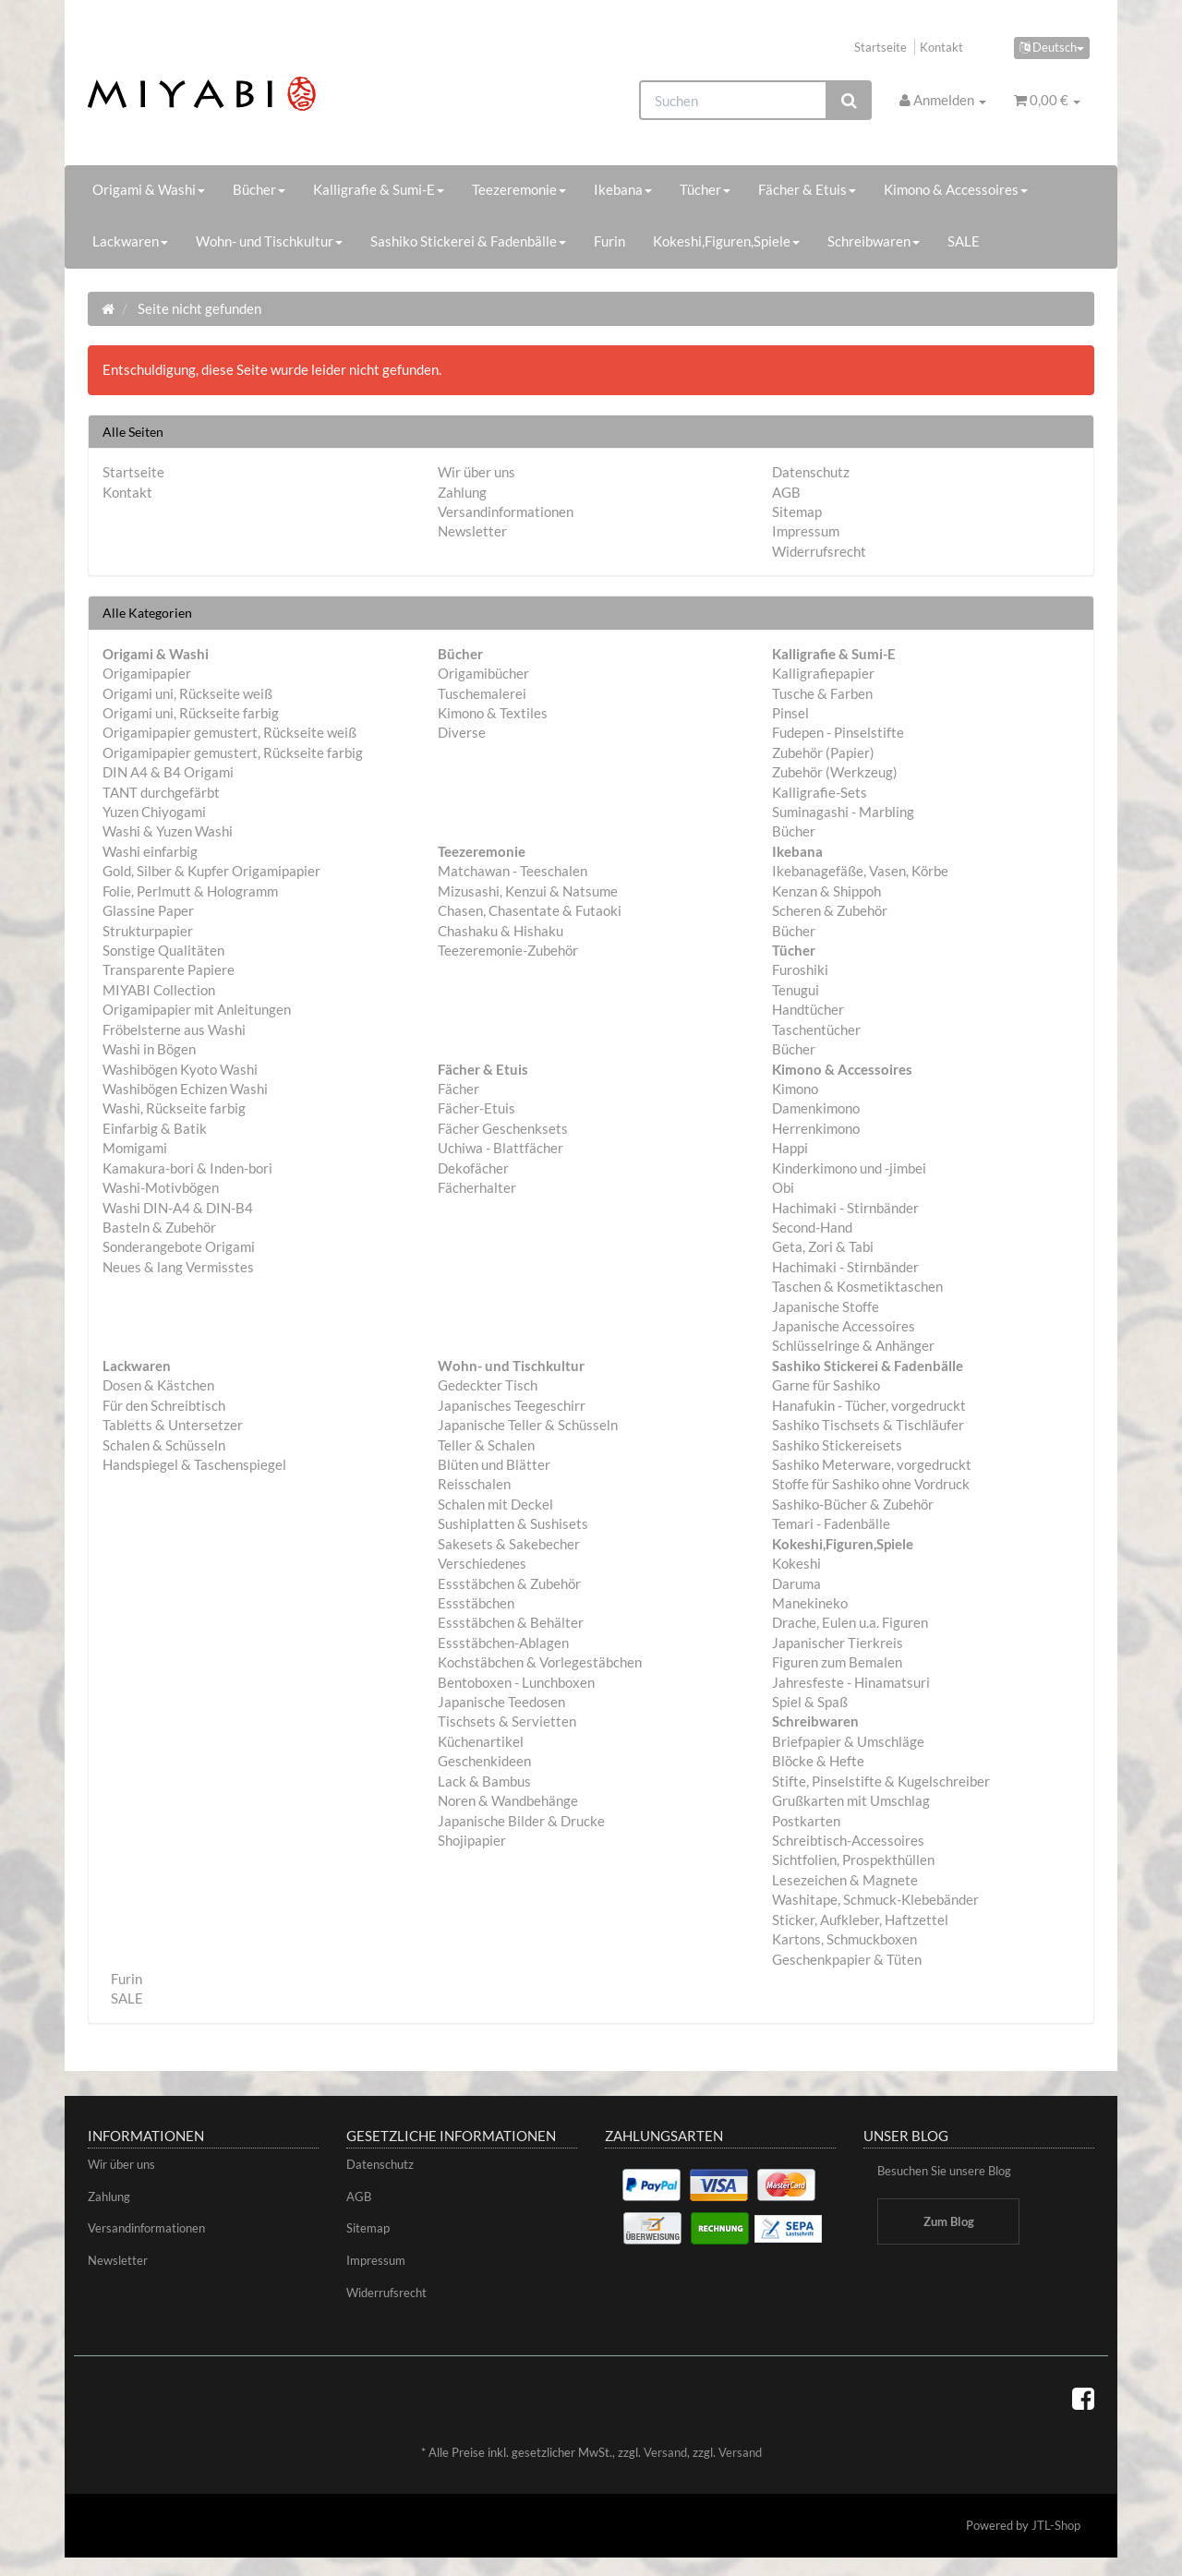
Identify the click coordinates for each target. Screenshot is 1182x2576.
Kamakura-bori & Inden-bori (187, 1168)
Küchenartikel (481, 1741)
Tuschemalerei (482, 693)
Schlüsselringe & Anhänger (853, 1345)
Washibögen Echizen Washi (185, 1088)
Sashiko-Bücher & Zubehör (853, 1504)
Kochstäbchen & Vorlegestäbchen (540, 1662)
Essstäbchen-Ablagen (503, 1642)
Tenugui (795, 989)
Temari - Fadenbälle (831, 1523)
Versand (665, 2452)
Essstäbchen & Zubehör (509, 1583)
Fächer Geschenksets (503, 1128)
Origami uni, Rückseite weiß (187, 693)
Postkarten (806, 1820)
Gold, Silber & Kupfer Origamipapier (211, 870)
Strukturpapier (148, 930)
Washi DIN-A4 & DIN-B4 (178, 1207)
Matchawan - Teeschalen (512, 870)
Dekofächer (473, 1168)
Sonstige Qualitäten (163, 950)
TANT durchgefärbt (161, 792)
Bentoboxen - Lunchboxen (516, 1682)
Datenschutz (811, 471)
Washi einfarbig (150, 851)
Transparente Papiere (169, 969)
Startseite (880, 47)
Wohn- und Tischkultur (269, 241)
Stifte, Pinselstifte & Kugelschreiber (881, 1781)
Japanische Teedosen (501, 1701)
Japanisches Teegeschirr (511, 1405)
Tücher (705, 189)
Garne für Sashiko (826, 1385)
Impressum (805, 531)
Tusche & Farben (822, 693)
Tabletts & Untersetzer (173, 1424)
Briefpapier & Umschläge (848, 1741)
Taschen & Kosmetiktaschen (857, 1286)
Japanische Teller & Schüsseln (528, 1424)
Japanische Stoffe (825, 1306)
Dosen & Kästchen (158, 1385)
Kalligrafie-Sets (819, 792)
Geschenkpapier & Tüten (847, 1959)
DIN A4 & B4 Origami (168, 772)
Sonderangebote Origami (179, 1246)
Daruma (796, 1583)
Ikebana (623, 189)
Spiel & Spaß (810, 1701)
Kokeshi (796, 1563)
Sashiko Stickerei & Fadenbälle (468, 241)
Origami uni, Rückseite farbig (191, 712)
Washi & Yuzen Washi (168, 831)
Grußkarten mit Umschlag (851, 1800)
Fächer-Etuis (476, 1108)
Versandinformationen (505, 511)
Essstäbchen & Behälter (511, 1622)
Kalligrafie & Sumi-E (378, 189)
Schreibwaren (873, 241)
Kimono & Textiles (493, 712)
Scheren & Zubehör (829, 910)
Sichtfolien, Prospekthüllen (853, 1859)
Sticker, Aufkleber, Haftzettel (860, 1919)
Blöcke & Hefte (818, 1760)
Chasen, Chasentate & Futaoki (529, 910)
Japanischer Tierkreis (837, 1642)
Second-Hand (812, 1227)
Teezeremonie (519, 189)
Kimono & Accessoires (956, 189)
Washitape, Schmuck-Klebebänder (875, 1899)
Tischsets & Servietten (507, 1721)
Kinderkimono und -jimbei (849, 1168)
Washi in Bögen (149, 1049)
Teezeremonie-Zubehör (508, 950)
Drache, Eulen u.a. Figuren (850, 1622)
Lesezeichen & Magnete (845, 1880)
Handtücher (808, 1009)
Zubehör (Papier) (823, 752)
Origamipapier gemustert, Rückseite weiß (229, 732)
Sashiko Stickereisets (837, 1445)
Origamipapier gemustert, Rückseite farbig (233, 752)
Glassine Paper (148, 910)
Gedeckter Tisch (487, 1385)
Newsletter (472, 531)
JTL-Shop (1055, 2525)
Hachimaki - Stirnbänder (845, 1207)
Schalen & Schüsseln (164, 1445)
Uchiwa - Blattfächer (500, 1147)
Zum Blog (948, 2221)
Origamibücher (483, 673)
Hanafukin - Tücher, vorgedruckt (869, 1405)
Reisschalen (474, 1483)
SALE (963, 241)
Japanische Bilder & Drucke (521, 1820)
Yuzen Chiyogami (154, 811)
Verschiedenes (482, 1563)
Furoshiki (800, 969)
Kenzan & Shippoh (826, 891)
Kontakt (941, 47)
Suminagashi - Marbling (843, 811)
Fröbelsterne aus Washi (174, 1029)
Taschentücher (816, 1029)
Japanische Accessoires (843, 1326)
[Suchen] (733, 100)
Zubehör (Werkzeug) (835, 772)
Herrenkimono (816, 1128)
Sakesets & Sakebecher (509, 1543)
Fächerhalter (477, 1187)
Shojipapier (472, 1840)
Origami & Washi (148, 189)
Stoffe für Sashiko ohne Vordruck (871, 1483)
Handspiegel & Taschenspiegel (194, 1464)
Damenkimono (816, 1108)
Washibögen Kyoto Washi (180, 1069)
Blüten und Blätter (494, 1464)
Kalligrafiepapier (823, 673)
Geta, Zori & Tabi (823, 1246)
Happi (790, 1147)
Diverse (462, 732)
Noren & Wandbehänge (508, 1800)
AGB (786, 492)
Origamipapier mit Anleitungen (197, 1009)
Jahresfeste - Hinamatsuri (851, 1682)
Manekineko (810, 1603)
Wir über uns (476, 471)
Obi (783, 1187)
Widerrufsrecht (819, 551)
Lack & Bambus (484, 1781)
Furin (609, 241)
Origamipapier (147, 673)
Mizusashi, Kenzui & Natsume (528, 891)
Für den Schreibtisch (164, 1405)
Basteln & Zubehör (159, 1227)
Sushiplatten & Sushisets (513, 1523)
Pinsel (790, 712)
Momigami (135, 1147)
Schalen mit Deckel (495, 1504)
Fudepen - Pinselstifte (838, 732)
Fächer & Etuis (807, 189)
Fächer (458, 1088)
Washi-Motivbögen (161, 1187)
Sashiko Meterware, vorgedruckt (871, 1464)
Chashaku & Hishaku (500, 930)
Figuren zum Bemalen (837, 1662)
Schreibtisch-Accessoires (848, 1840)
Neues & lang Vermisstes (178, 1266)
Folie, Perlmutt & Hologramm (190, 891)
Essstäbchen (476, 1603)
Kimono (795, 1088)
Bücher (259, 189)
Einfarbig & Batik (155, 1128)
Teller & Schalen (486, 1445)
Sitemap (797, 511)
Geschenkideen (484, 1760)
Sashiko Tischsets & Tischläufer (868, 1424)
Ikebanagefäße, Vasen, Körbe (860, 870)
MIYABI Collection (159, 989)
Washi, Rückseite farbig (174, 1108)
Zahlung (462, 492)
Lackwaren (130, 241)
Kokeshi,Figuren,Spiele (726, 241)
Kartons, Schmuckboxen (844, 1939)
